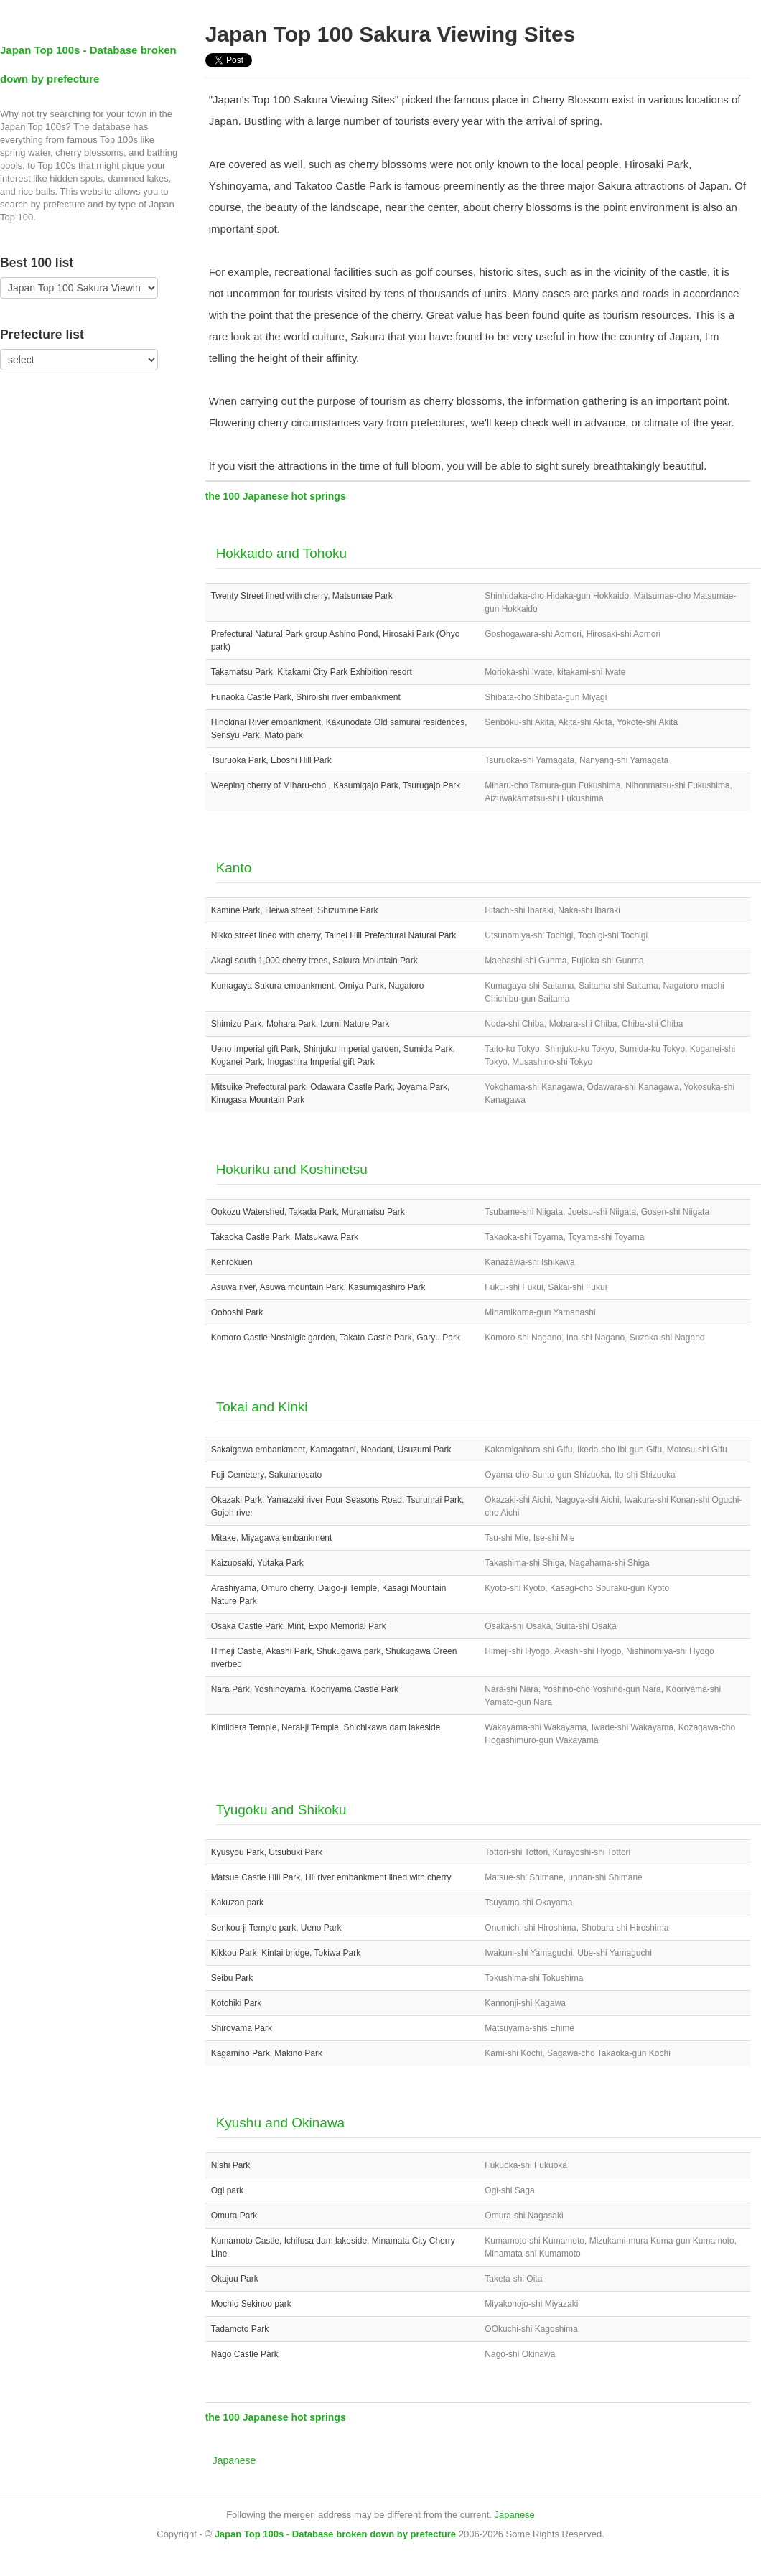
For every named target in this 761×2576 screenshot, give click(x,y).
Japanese (234, 2460)
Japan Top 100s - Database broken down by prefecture (335, 2534)
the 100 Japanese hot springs (275, 496)
